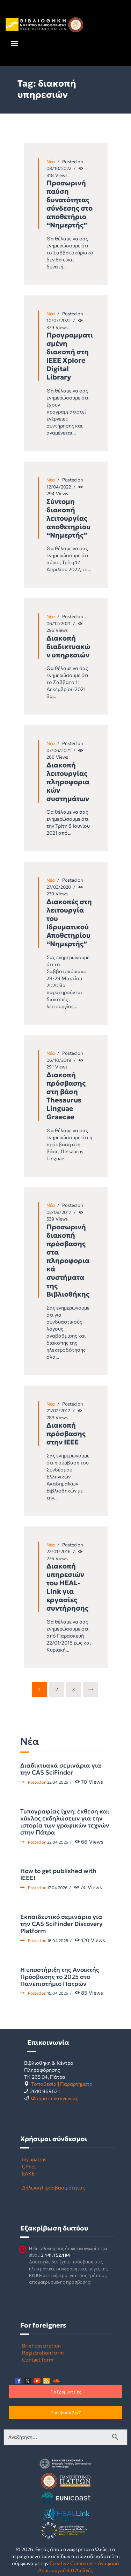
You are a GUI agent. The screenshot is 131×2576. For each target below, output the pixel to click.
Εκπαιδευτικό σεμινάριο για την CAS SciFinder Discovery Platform (61, 1923)
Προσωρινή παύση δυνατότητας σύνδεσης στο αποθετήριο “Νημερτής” (69, 204)
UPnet (29, 2166)
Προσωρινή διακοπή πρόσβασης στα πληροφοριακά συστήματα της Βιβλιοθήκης (67, 1260)
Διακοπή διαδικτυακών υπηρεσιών (68, 646)
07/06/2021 (58, 750)
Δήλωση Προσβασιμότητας (53, 2187)
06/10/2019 (58, 1060)
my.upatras (34, 2159)
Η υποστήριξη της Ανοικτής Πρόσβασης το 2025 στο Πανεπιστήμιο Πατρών (59, 1976)
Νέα (50, 161)
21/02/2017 (58, 1410)
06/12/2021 (58, 623)
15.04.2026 (57, 1992)
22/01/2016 (58, 1551)
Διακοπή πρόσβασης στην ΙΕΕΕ (66, 1433)
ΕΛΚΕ (28, 2173)
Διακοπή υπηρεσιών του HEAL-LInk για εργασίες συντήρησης (67, 1587)
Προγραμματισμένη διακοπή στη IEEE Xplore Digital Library (69, 356)
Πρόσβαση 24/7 (65, 2412)
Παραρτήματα (76, 2083)
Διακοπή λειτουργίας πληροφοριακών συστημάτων (67, 782)
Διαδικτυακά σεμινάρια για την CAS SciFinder (60, 1769)
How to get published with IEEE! (58, 1874)
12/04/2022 (58, 487)
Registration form (43, 2352)
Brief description (41, 2345)
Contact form (37, 2359)
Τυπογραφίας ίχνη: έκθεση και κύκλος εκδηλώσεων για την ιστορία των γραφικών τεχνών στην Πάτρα (64, 1822)
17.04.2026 (57, 1887)
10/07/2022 (58, 320)
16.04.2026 (57, 1940)
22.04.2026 (57, 1781)
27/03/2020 (58, 887)
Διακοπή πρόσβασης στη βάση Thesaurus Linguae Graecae (66, 1096)
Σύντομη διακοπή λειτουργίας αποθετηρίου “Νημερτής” (68, 518)
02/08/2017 (58, 1212)
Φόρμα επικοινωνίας (54, 2098)
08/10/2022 (58, 168)
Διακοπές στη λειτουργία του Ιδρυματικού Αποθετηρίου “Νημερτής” (69, 922)
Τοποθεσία (44, 2083)
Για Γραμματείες (65, 2391)
